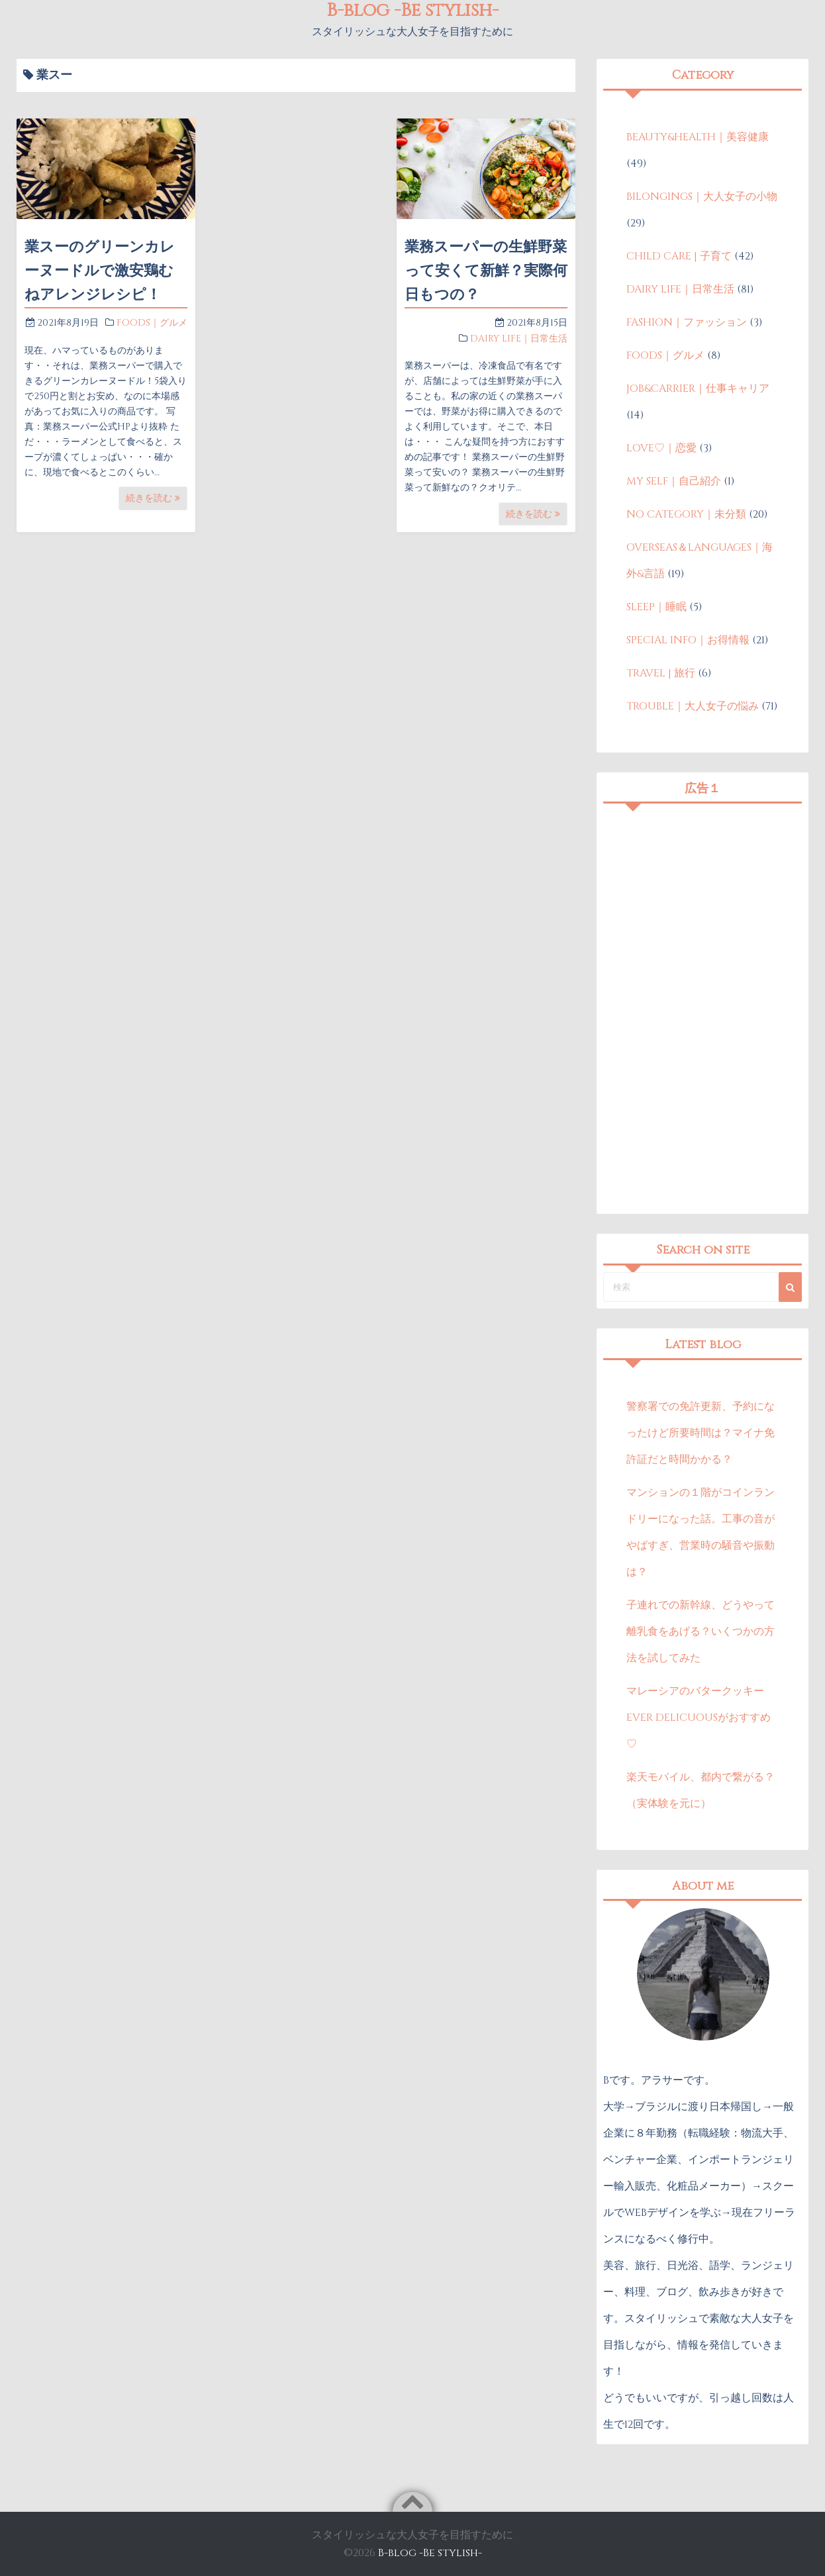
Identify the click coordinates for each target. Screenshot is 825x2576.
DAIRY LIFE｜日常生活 (518, 338)
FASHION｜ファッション (686, 322)
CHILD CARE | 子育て (679, 256)
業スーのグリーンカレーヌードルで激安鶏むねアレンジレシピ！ (99, 271)
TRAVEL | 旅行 (660, 673)
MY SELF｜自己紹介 (673, 481)
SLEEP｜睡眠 (656, 607)
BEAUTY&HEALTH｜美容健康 (697, 137)
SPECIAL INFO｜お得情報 (688, 640)
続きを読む (153, 498)
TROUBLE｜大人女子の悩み (692, 706)
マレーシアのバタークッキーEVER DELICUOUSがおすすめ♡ (698, 1717)
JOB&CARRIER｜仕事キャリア (697, 388)
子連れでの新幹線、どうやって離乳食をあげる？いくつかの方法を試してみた (700, 1631)
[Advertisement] (702, 1008)
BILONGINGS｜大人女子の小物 (701, 196)
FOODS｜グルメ (152, 322)
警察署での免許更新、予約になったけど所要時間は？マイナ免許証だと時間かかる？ (700, 1433)
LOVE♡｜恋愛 (661, 448)
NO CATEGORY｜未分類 (686, 514)
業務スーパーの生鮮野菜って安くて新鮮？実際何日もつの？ (486, 271)
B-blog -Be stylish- (430, 2553)
